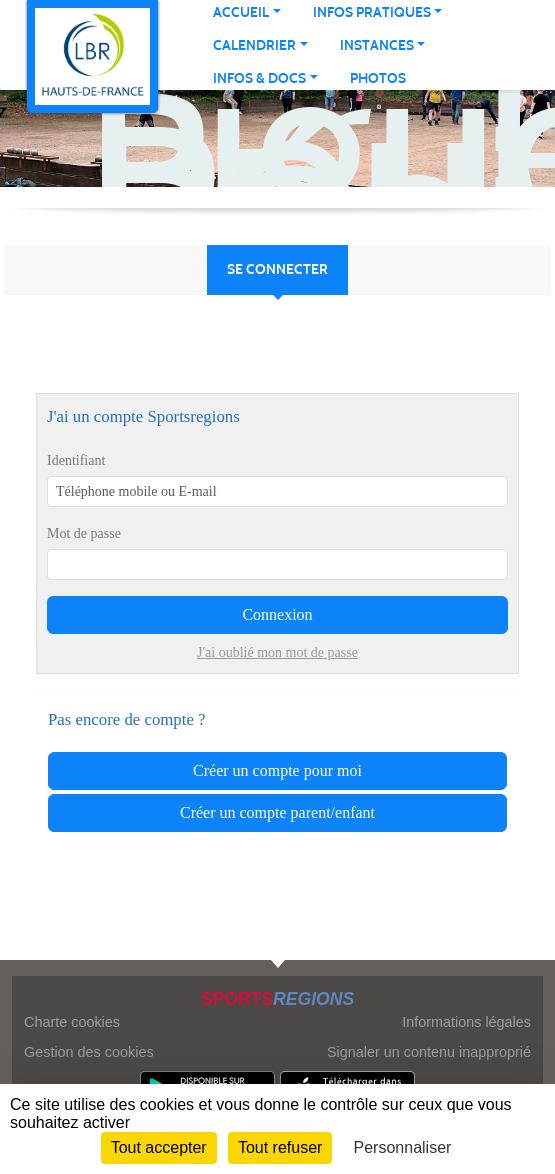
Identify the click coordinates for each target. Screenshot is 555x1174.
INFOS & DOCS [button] (259, 78)
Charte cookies (72, 1022)
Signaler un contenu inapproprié (429, 1052)
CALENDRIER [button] (254, 45)
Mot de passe (84, 533)
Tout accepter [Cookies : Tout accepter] (159, 1147)
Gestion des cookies (89, 1052)
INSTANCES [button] (377, 45)
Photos (378, 78)
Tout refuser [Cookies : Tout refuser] (280, 1147)
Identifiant (76, 460)
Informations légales (466, 1022)
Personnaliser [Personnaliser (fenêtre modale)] (403, 1147)
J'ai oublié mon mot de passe (277, 652)
